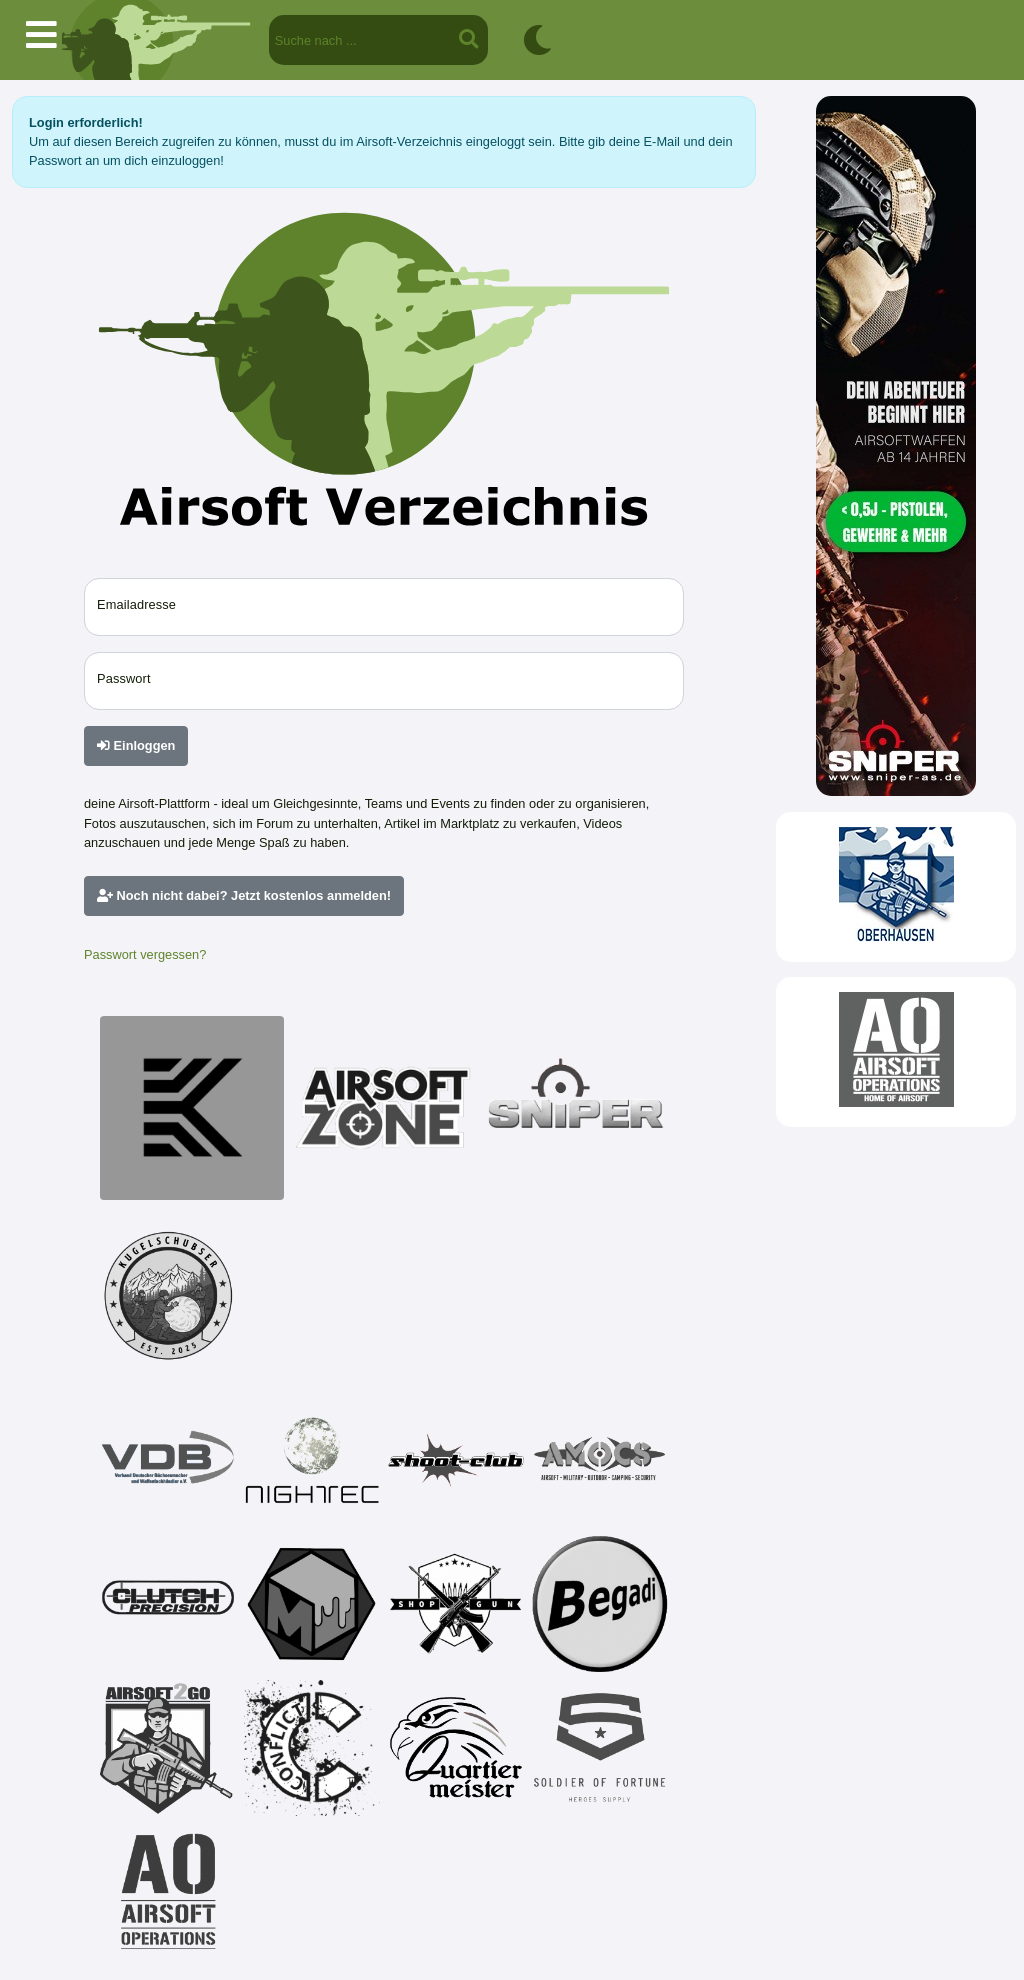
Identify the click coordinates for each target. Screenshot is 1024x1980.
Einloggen (136, 745)
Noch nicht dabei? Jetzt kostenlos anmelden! (244, 895)
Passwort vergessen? (145, 954)
